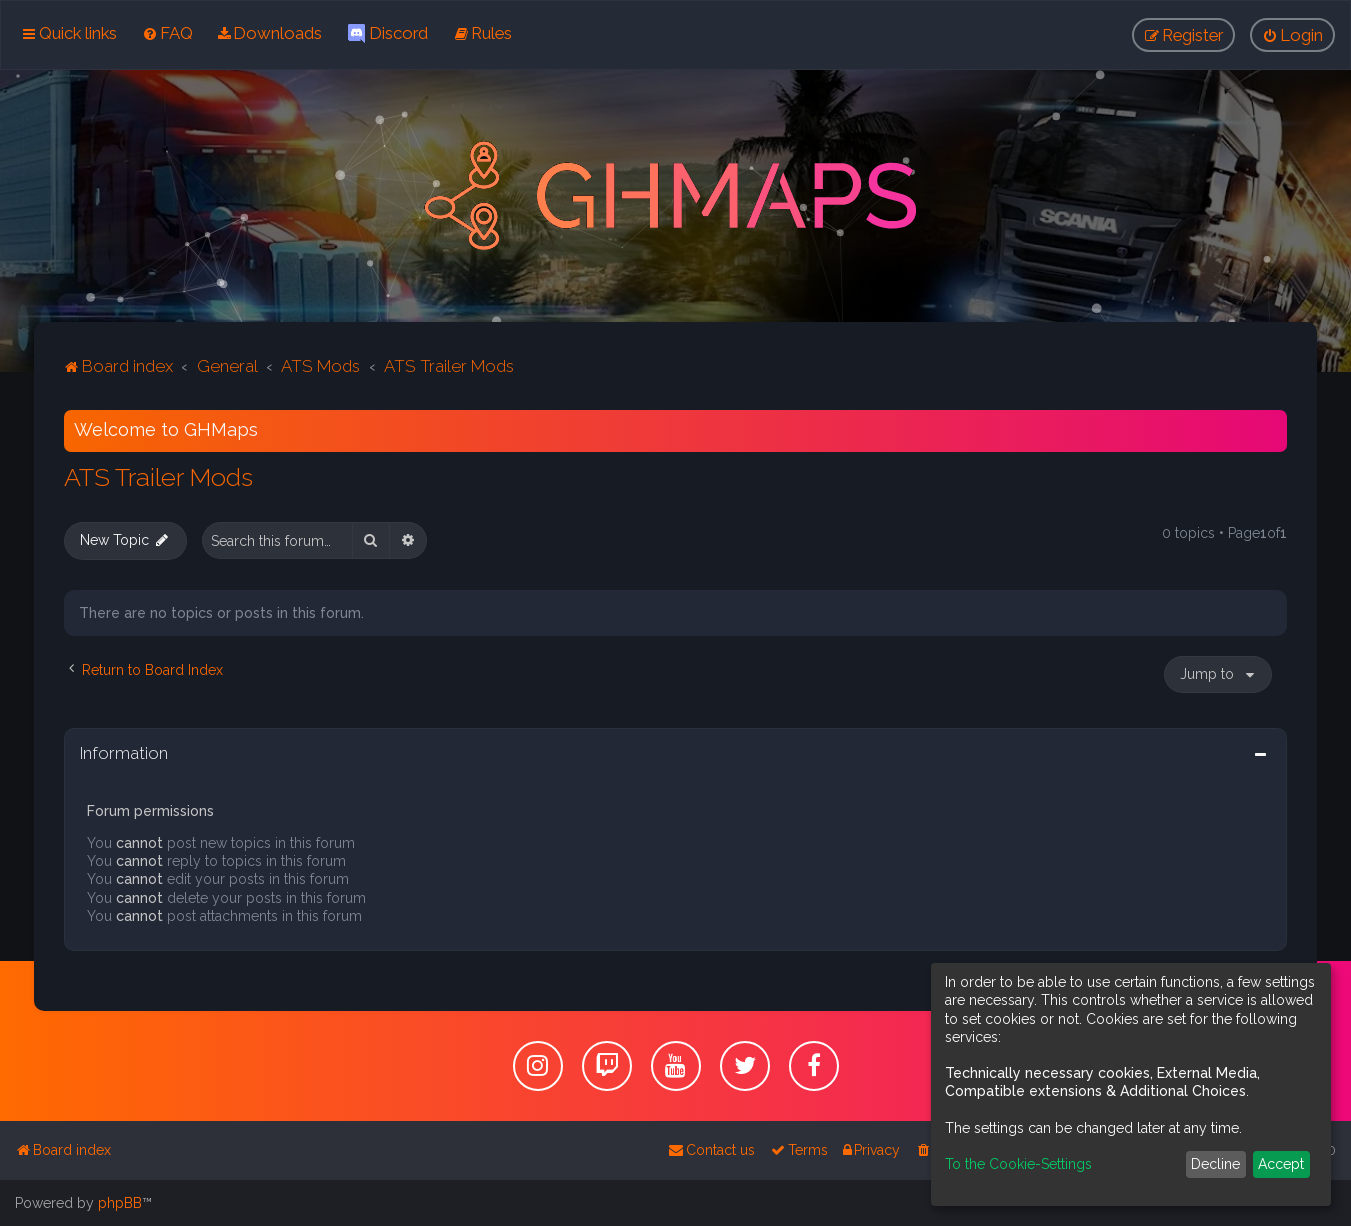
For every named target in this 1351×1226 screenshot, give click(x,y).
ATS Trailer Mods (158, 476)
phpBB (120, 1203)
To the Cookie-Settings (1018, 1164)
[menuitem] (167, 33)
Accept (1281, 1164)
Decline (1215, 1164)
